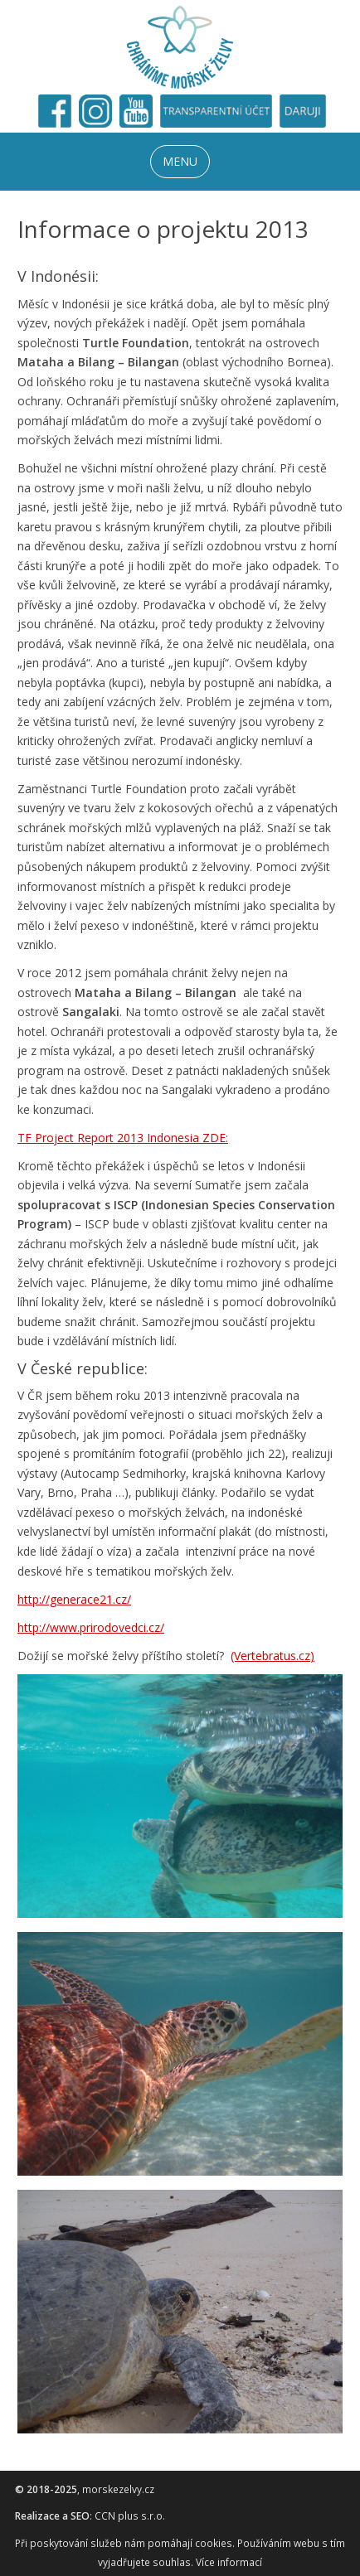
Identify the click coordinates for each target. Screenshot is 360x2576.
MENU (180, 161)
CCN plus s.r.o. (130, 2516)
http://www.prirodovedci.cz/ (90, 1627)
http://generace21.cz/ (74, 1599)
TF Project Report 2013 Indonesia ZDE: (122, 1137)
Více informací (229, 2562)
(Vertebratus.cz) (272, 1655)
